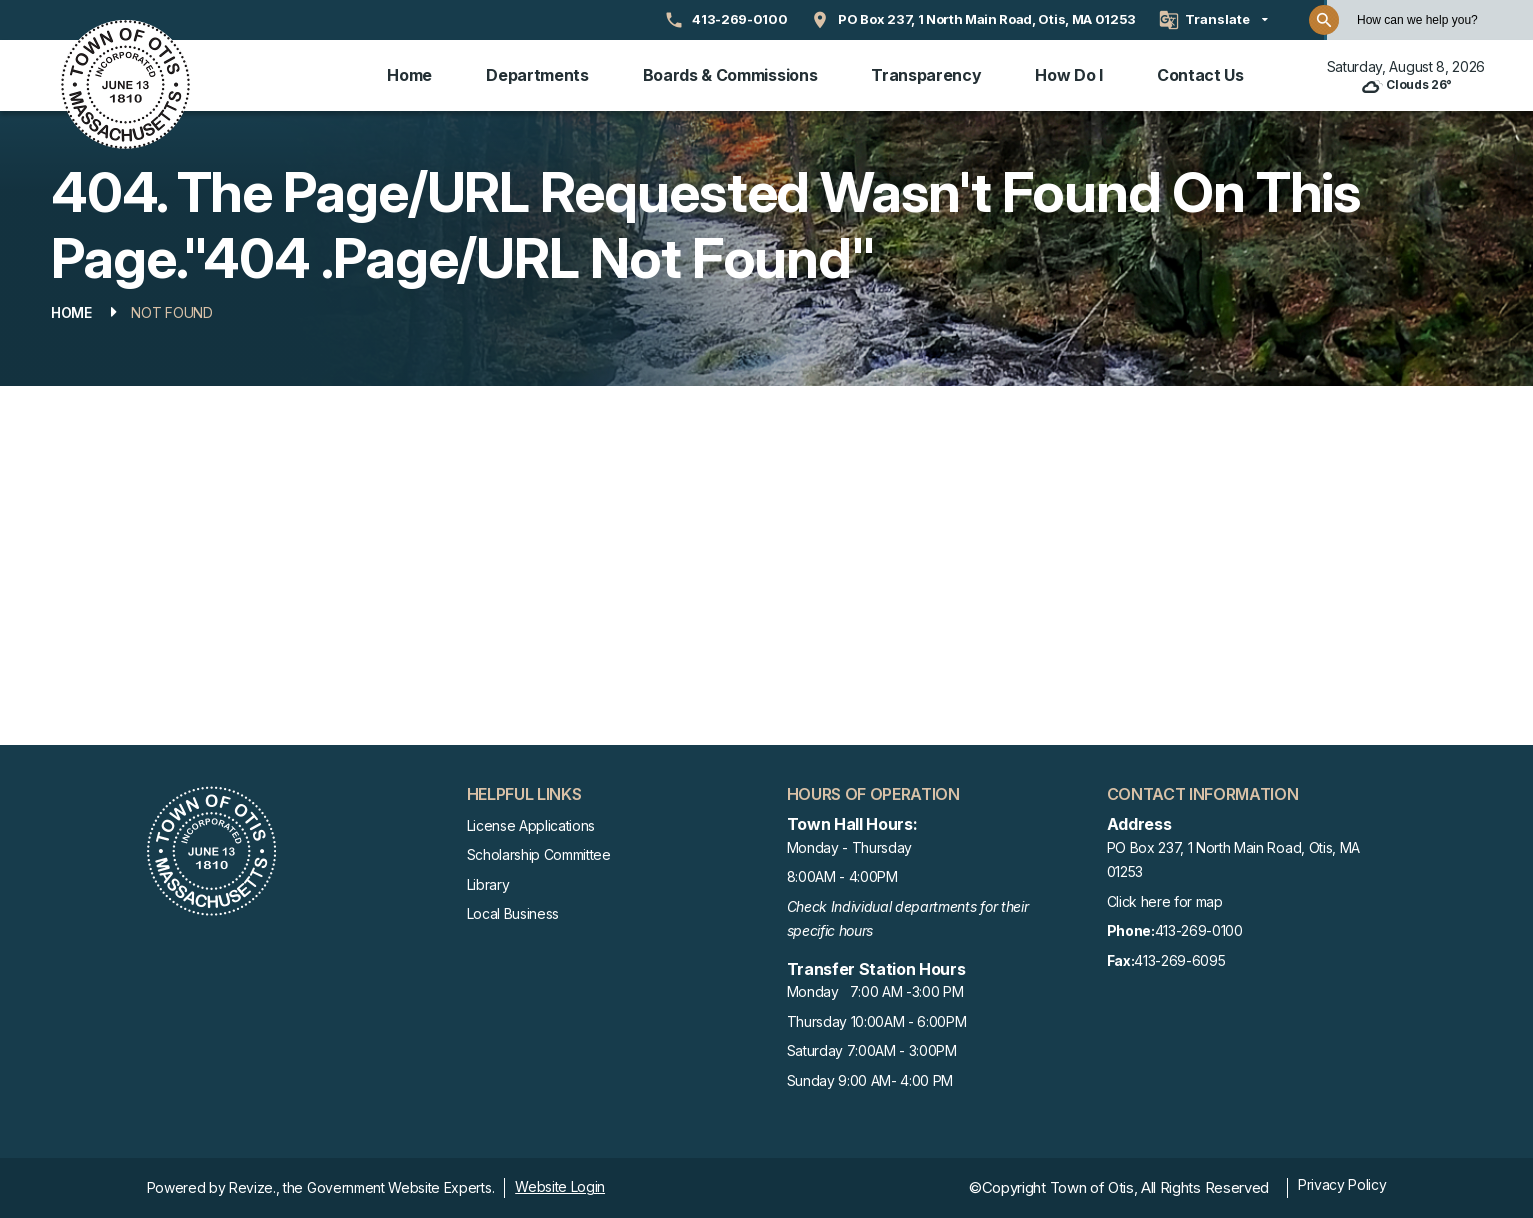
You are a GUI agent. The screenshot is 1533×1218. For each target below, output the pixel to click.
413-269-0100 (1175, 931)
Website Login (560, 1186)
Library (488, 884)
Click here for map (1165, 901)
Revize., (254, 1187)
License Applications (531, 825)
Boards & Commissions (730, 75)
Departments (537, 75)
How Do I (1068, 75)
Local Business (513, 913)
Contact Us (1200, 75)
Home (409, 75)
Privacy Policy (1342, 1184)
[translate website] (1213, 20)
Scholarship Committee (539, 854)
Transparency (926, 75)
